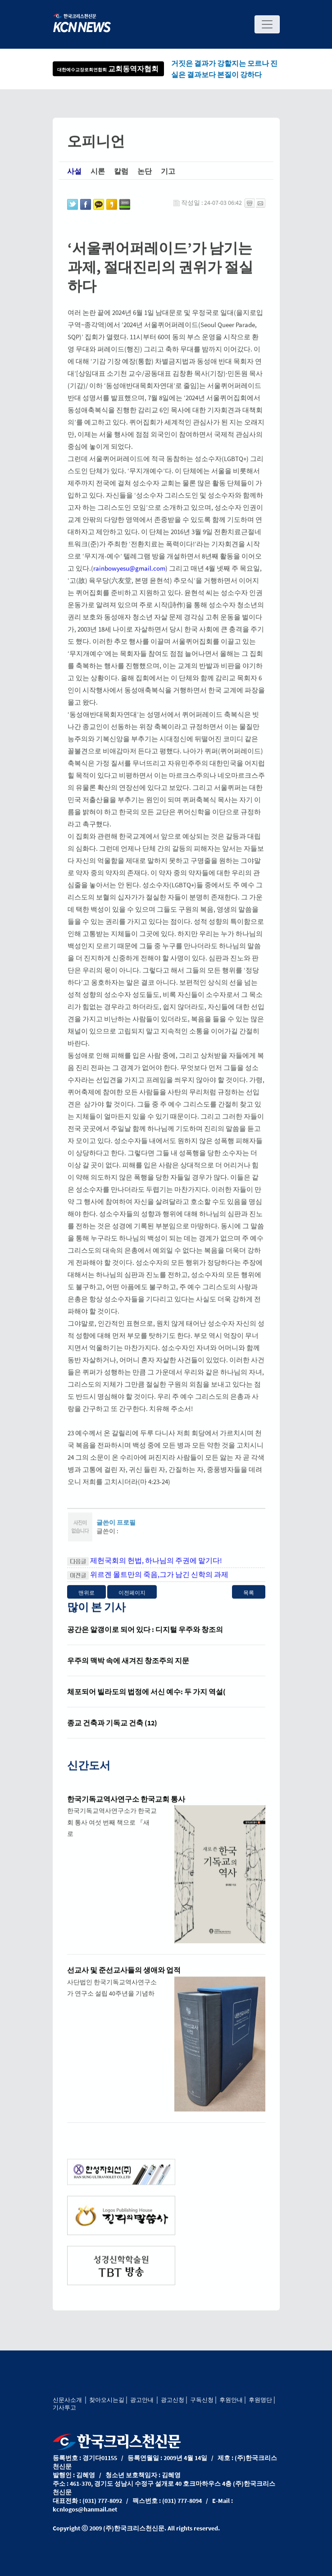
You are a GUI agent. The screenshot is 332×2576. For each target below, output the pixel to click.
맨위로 (86, 1606)
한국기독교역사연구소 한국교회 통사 (126, 1812)
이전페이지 (132, 1606)
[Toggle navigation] (267, 24)
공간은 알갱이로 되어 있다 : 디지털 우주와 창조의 (145, 1642)
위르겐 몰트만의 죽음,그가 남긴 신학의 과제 (159, 1587)
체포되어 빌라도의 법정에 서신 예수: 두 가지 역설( (146, 1705)
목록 (248, 1606)
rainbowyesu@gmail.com (129, 581)
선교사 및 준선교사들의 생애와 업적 (124, 1983)
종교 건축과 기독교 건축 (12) (112, 1736)
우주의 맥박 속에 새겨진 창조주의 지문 (128, 1673)
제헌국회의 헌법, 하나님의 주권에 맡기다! (156, 1573)
